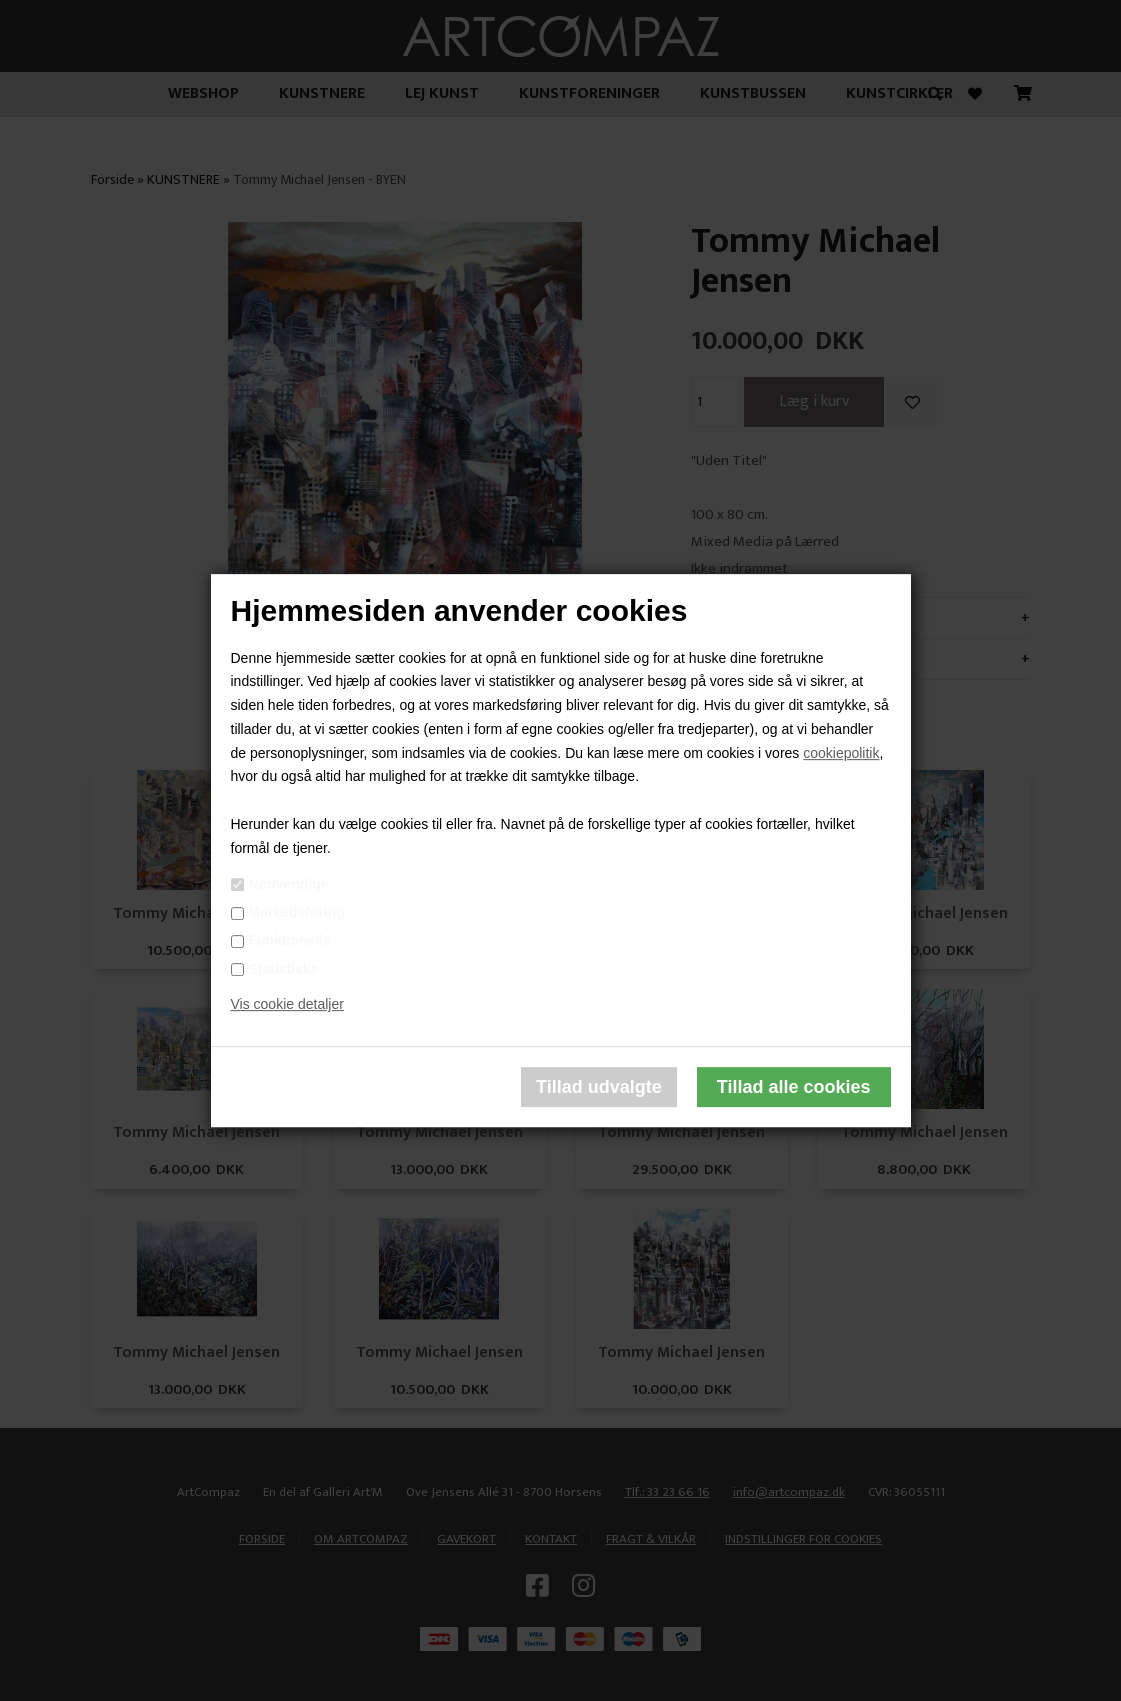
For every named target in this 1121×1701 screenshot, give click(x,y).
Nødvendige (289, 884)
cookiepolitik (841, 753)
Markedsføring (297, 912)
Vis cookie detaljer (287, 1005)
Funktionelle (290, 941)
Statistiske (284, 969)
